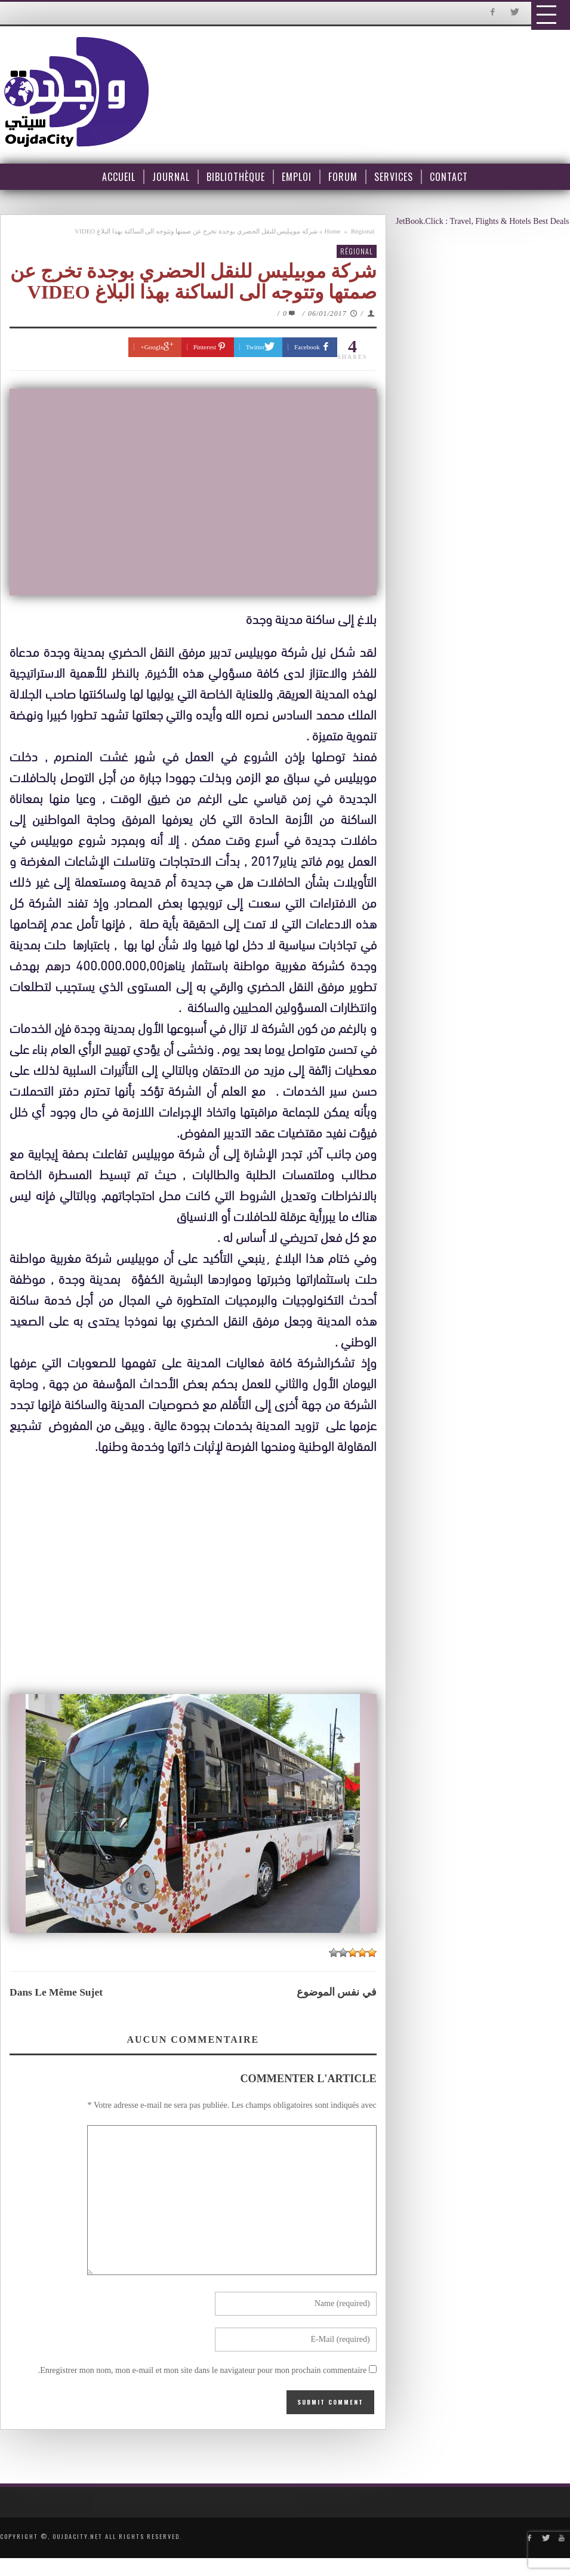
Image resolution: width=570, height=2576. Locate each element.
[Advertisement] (196, 1575)
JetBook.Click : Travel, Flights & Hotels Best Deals (482, 221)
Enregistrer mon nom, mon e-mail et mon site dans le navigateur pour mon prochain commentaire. (202, 2370)
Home (333, 231)
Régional (363, 231)
